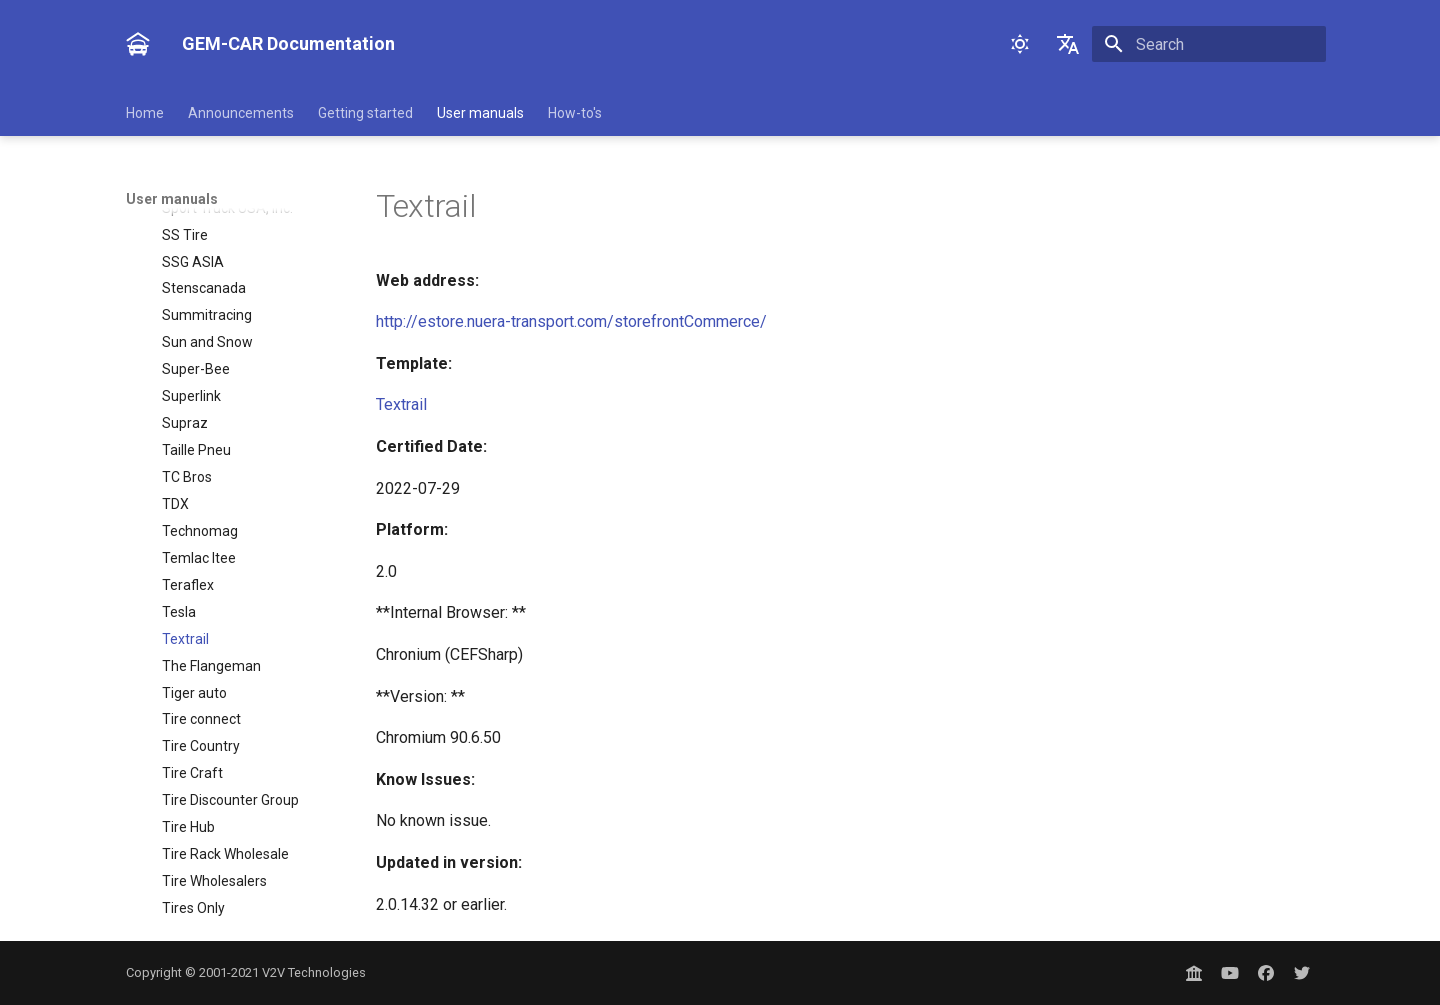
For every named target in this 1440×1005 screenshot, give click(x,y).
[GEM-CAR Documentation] (138, 44)
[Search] (1209, 44)
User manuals (480, 113)
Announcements (241, 113)
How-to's (575, 113)
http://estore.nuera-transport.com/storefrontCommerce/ (571, 321)
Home (145, 113)
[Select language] (1068, 44)
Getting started (365, 113)
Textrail (401, 404)
